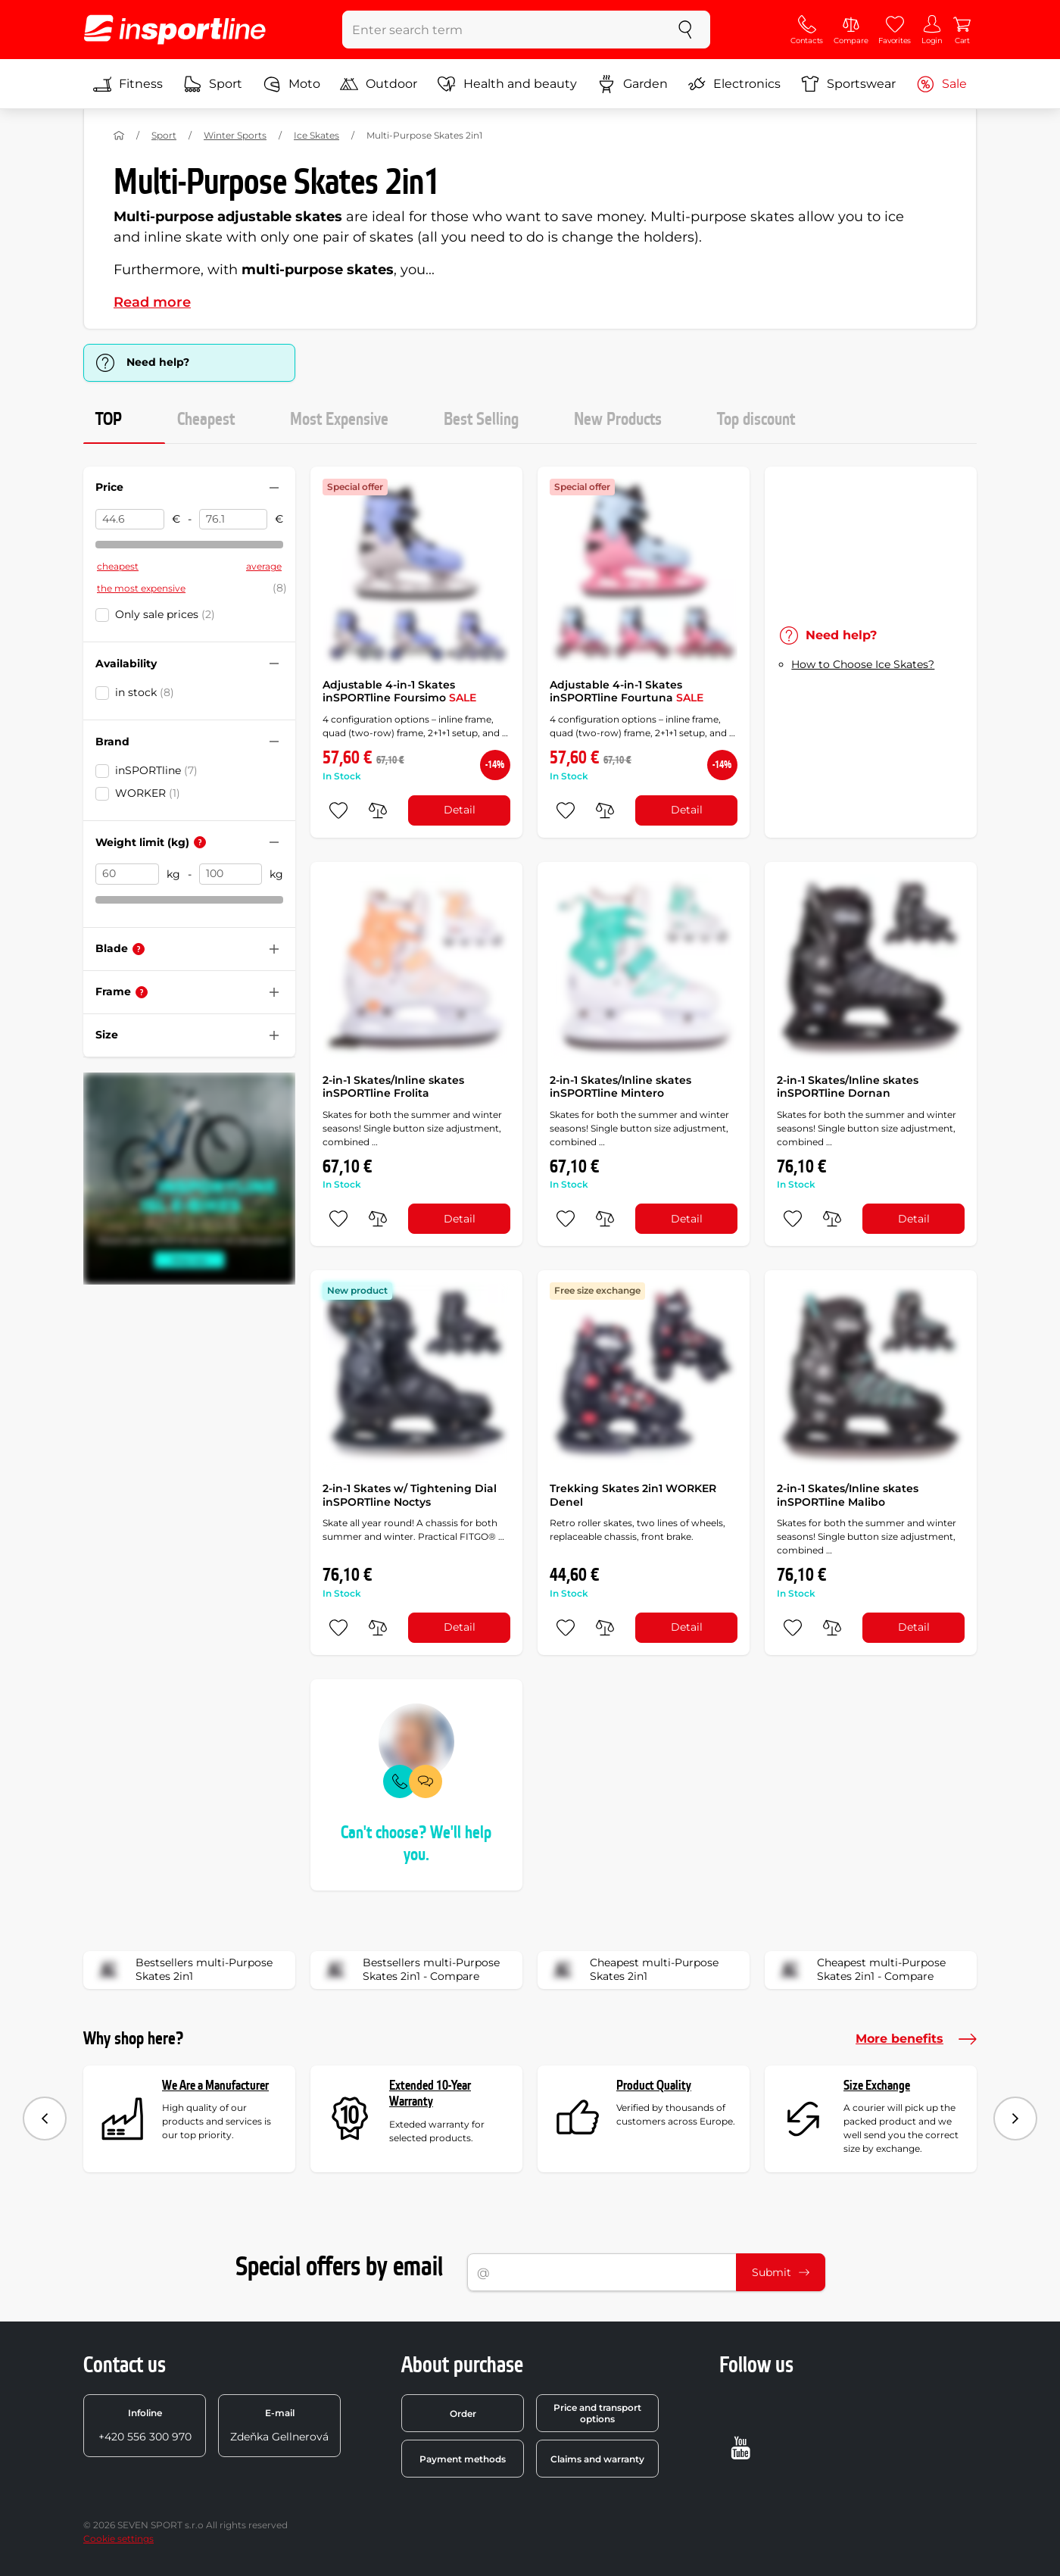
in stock (144, 692)
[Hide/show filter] (274, 488)
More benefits (916, 2039)
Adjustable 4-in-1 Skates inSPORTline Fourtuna (626, 691)
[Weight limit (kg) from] (127, 874)
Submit (780, 2272)
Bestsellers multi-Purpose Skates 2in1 (183, 1970)
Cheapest (206, 419)
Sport (212, 84)
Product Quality (653, 2085)
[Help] (200, 842)
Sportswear (848, 84)
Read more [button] (152, 302)
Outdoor (378, 84)
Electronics (734, 84)
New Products (618, 419)
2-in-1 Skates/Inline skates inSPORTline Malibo (847, 1495)
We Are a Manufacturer (215, 2085)
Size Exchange (876, 2085)
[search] (685, 29)
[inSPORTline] (175, 29)
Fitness (128, 84)
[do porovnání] (378, 810)
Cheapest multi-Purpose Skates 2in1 (633, 1970)
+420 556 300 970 (145, 2425)
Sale (941, 84)
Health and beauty (507, 84)
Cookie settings (118, 2538)
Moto (291, 84)
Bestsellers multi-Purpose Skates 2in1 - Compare (410, 1970)
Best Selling (481, 419)
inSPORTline (156, 770)
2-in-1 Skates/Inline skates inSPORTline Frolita (393, 1087)
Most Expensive (339, 419)
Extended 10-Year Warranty (430, 2094)
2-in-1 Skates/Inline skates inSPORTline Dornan (847, 1087)
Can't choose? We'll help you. (416, 1844)
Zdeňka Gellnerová (279, 2425)
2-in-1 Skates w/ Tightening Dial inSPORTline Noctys (410, 1495)
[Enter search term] (501, 29)
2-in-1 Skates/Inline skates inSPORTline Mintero (620, 1087)
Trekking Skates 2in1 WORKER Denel (633, 1495)
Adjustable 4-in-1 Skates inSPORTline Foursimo (399, 691)
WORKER (147, 793)
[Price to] (233, 519)
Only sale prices (165, 614)
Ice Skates (316, 135)
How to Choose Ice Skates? (862, 664)
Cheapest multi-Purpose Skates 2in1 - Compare (860, 1970)
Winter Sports (235, 135)
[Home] (119, 135)
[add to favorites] (338, 810)
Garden (632, 84)
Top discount (756, 419)
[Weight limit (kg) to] (231, 874)
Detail (459, 810)
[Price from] (129, 519)
